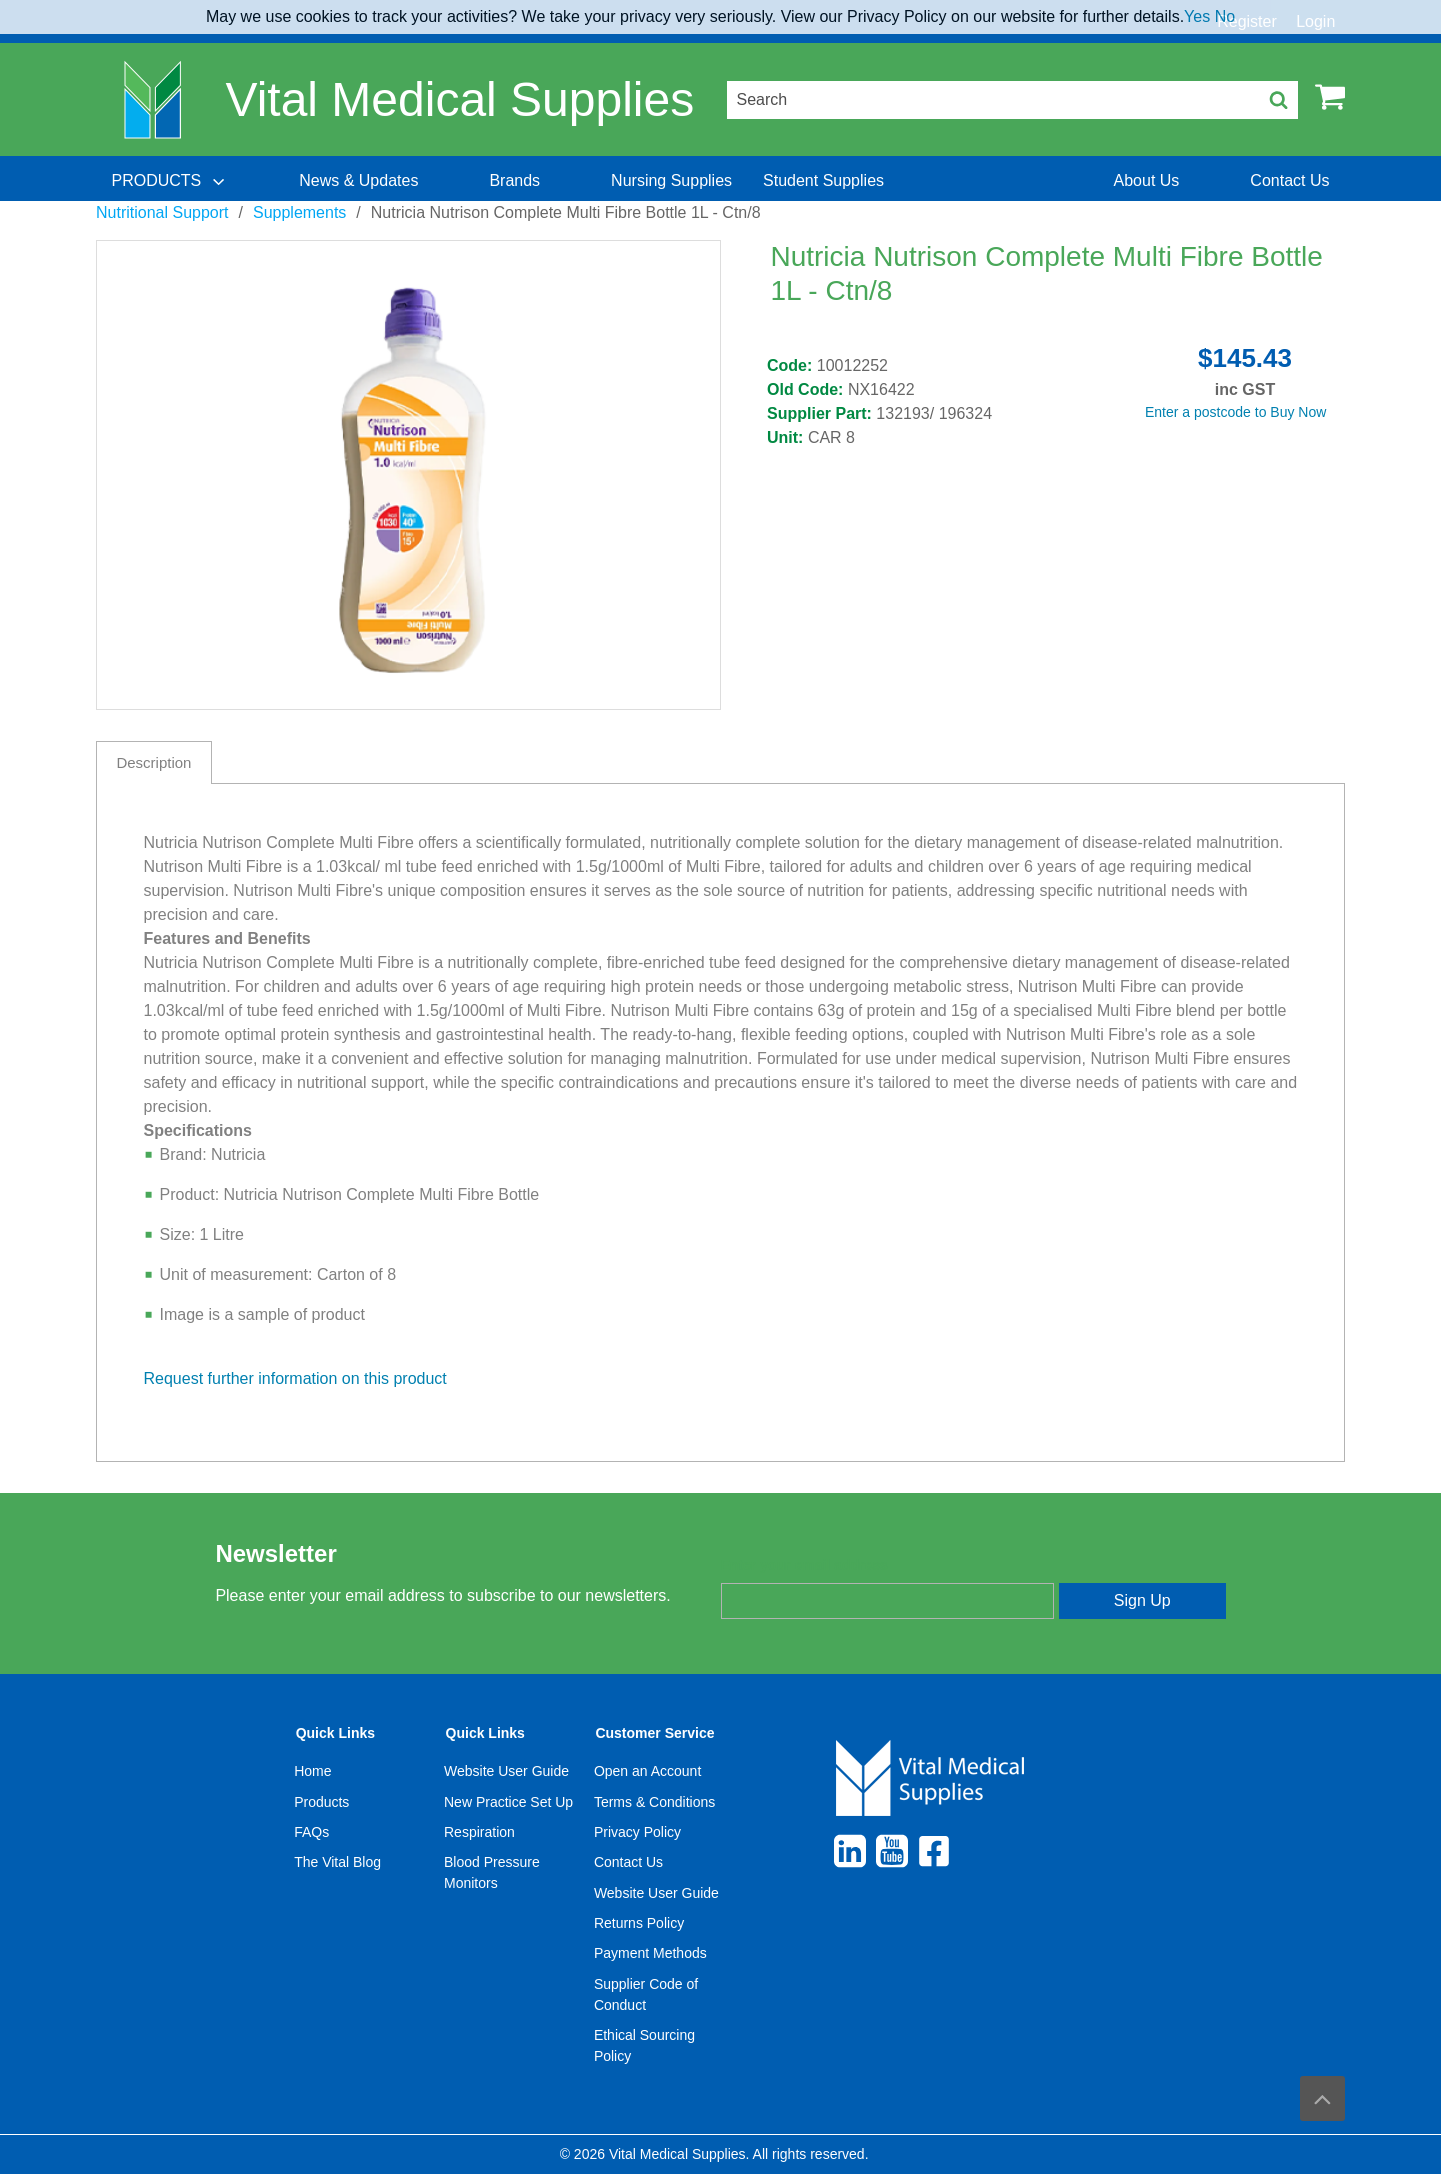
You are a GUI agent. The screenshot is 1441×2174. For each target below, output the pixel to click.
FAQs (311, 1832)
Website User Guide (506, 1771)
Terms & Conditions (654, 1802)
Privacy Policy (637, 1832)
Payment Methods (650, 1953)
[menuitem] (170, 181)
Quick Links (335, 1733)
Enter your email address (804, 1565)
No (1225, 16)
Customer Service (654, 1733)
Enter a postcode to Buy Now (1235, 412)
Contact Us (628, 1862)
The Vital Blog (337, 1862)
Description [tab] (153, 762)
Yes (1197, 16)
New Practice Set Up (508, 1802)
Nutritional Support (162, 212)
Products (321, 1802)
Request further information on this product (295, 1378)
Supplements (299, 212)
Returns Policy (639, 1923)
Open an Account (647, 1771)
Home (312, 1771)
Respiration (479, 1832)
